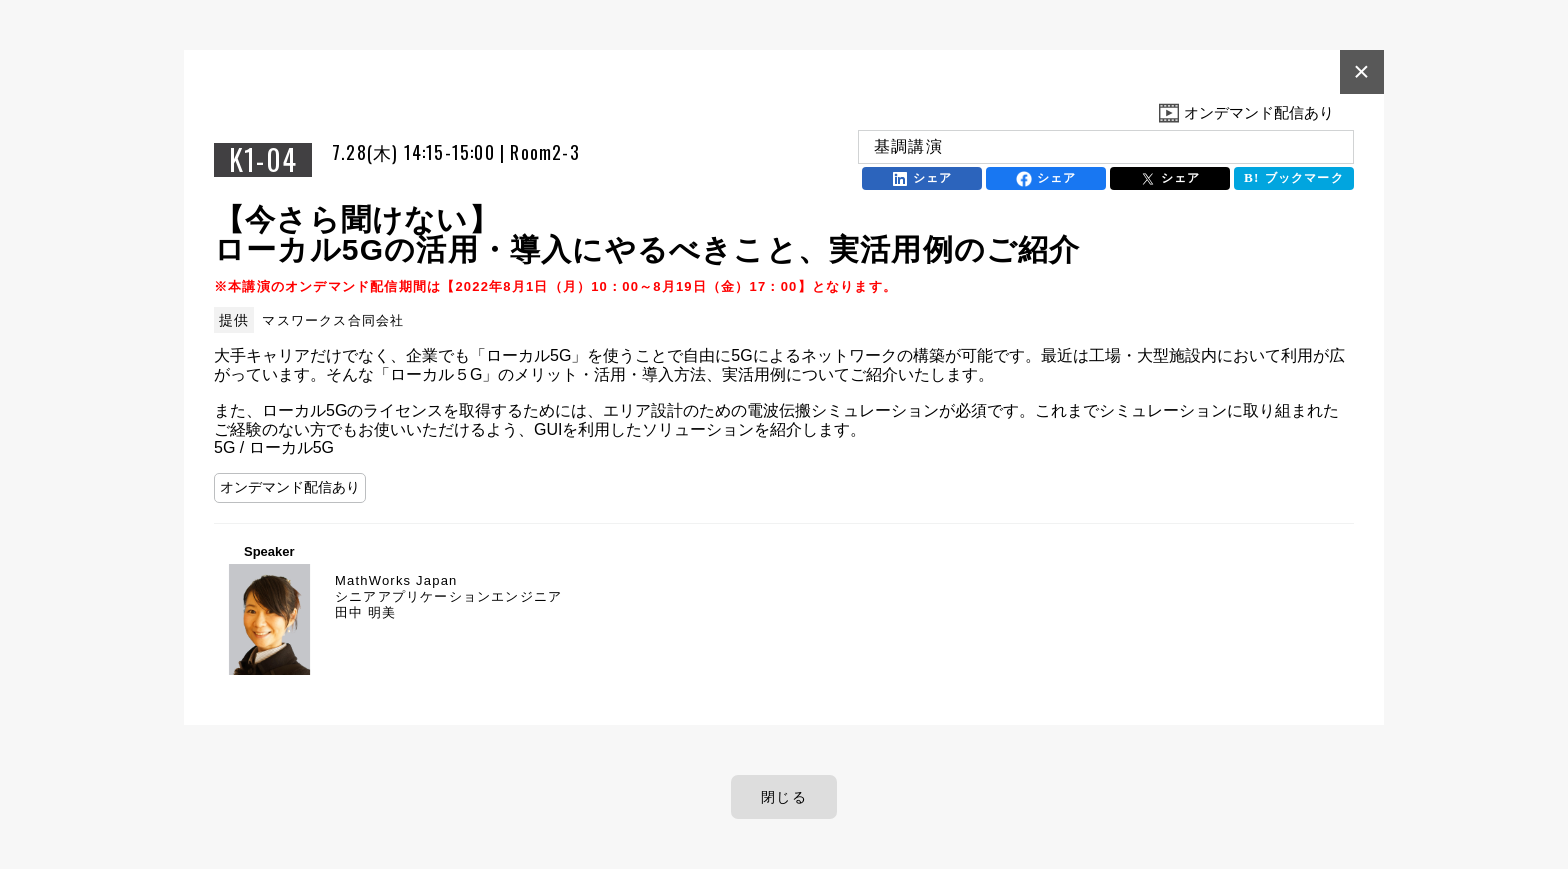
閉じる (784, 797)
